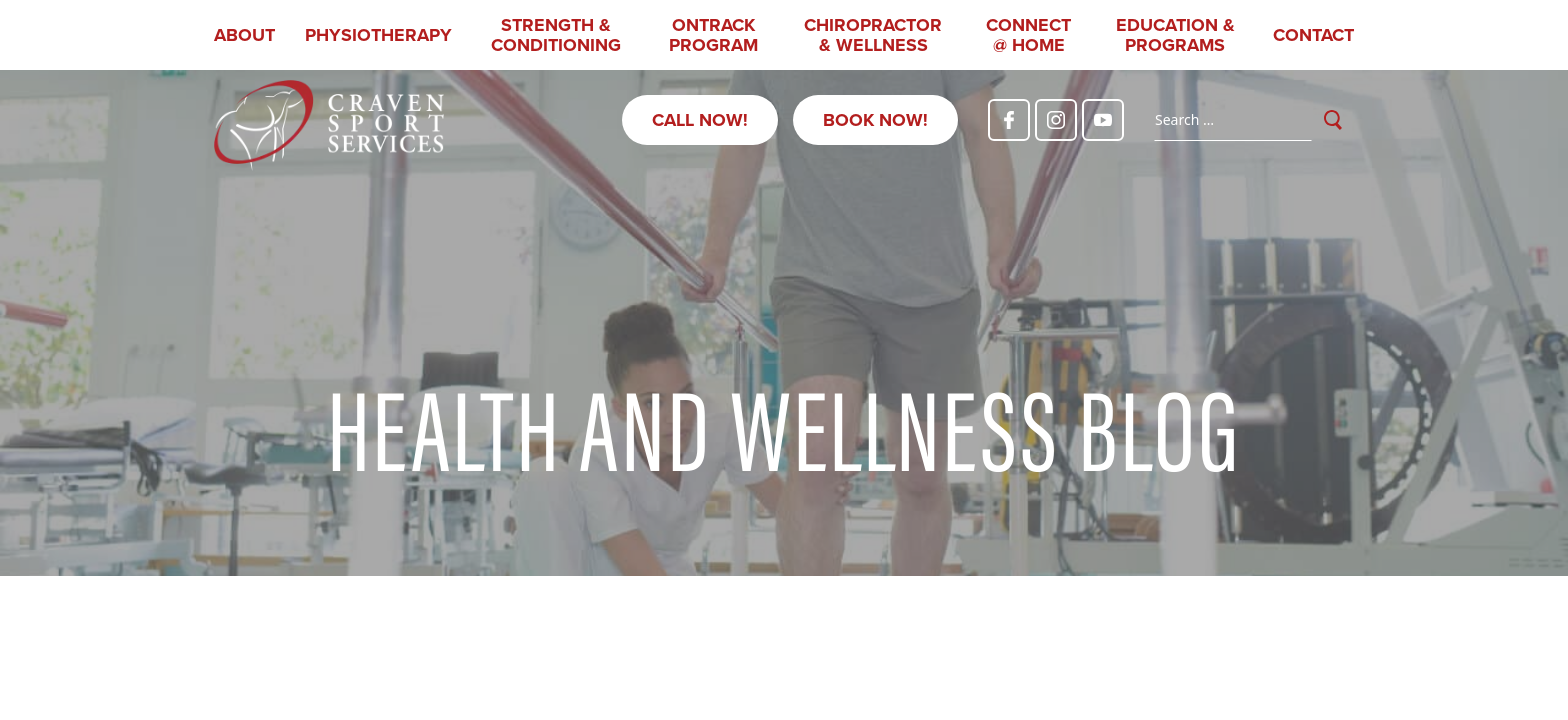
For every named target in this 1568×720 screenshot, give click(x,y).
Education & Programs (1175, 35)
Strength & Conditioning (556, 35)
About (244, 35)
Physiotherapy (378, 35)
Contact (1313, 35)
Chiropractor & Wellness (873, 35)
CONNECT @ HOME (1028, 35)
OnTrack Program (713, 35)
